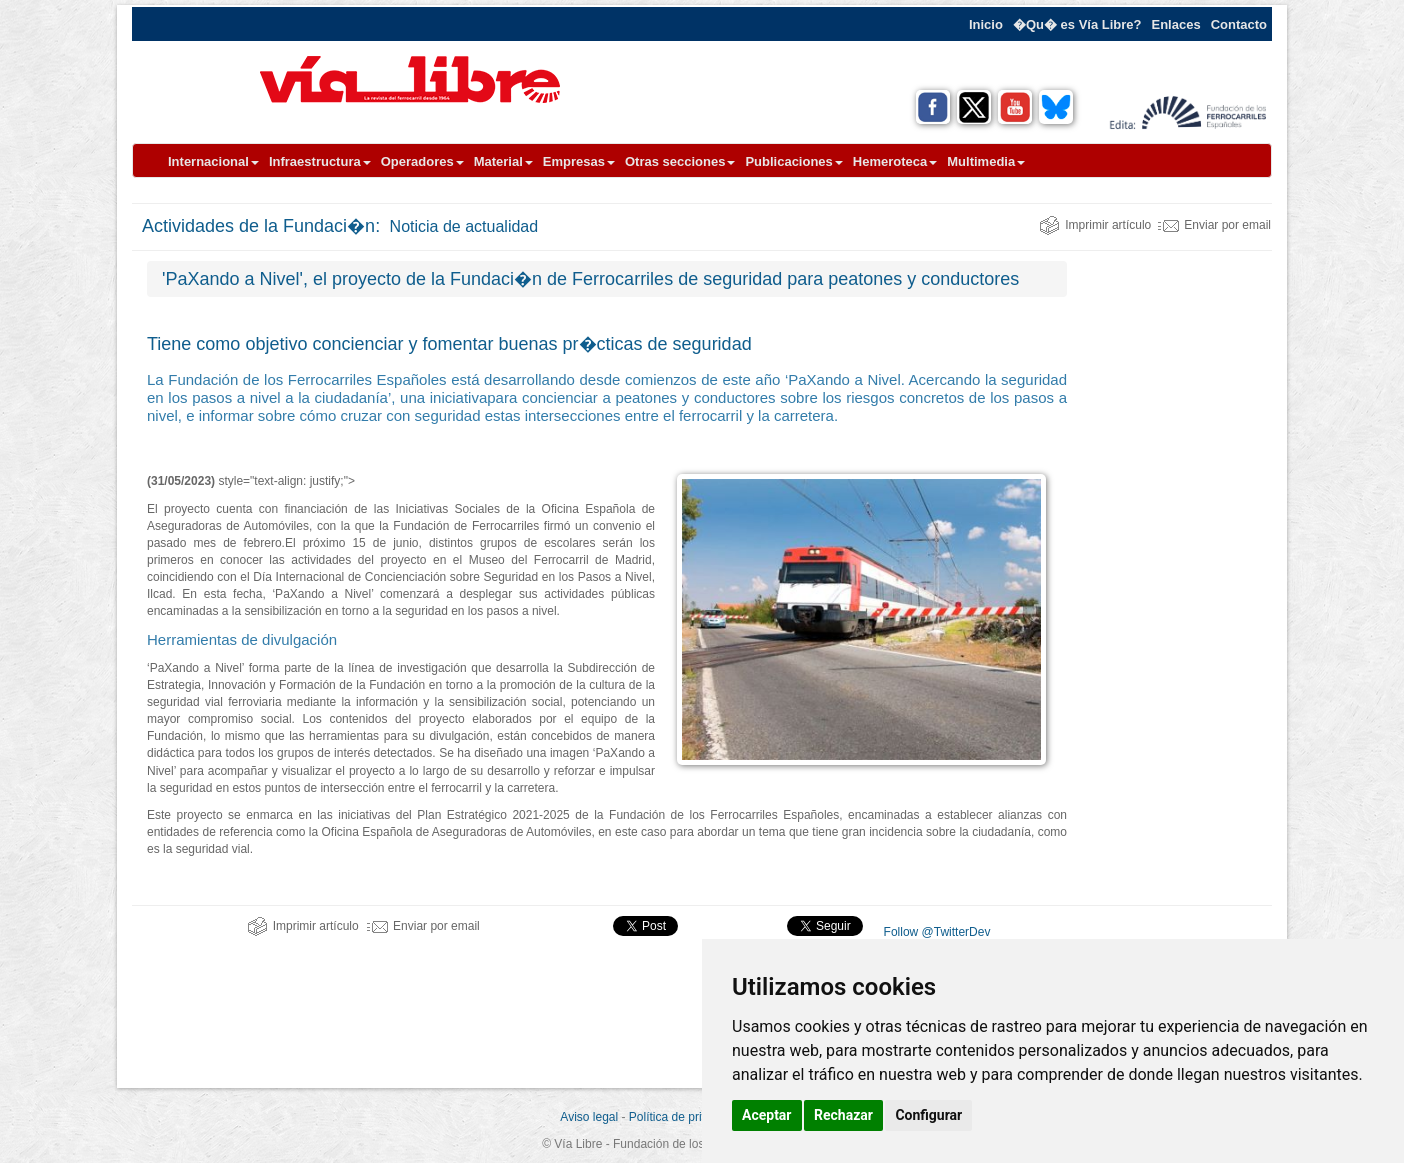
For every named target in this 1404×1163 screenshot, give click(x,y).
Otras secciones (680, 161)
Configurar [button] (928, 1115)
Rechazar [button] (843, 1115)
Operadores (422, 161)
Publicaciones (793, 161)
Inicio (986, 24)
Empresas (579, 161)
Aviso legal (589, 1117)
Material (503, 161)
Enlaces (1176, 24)
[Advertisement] (1177, 561)
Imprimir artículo (1095, 225)
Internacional (213, 161)
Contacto (1239, 24)
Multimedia (986, 161)
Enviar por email (1214, 225)
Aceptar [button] (767, 1115)
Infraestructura (320, 161)
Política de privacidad (686, 1117)
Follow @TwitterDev (935, 932)
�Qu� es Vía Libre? (1077, 24)
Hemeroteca (895, 161)
